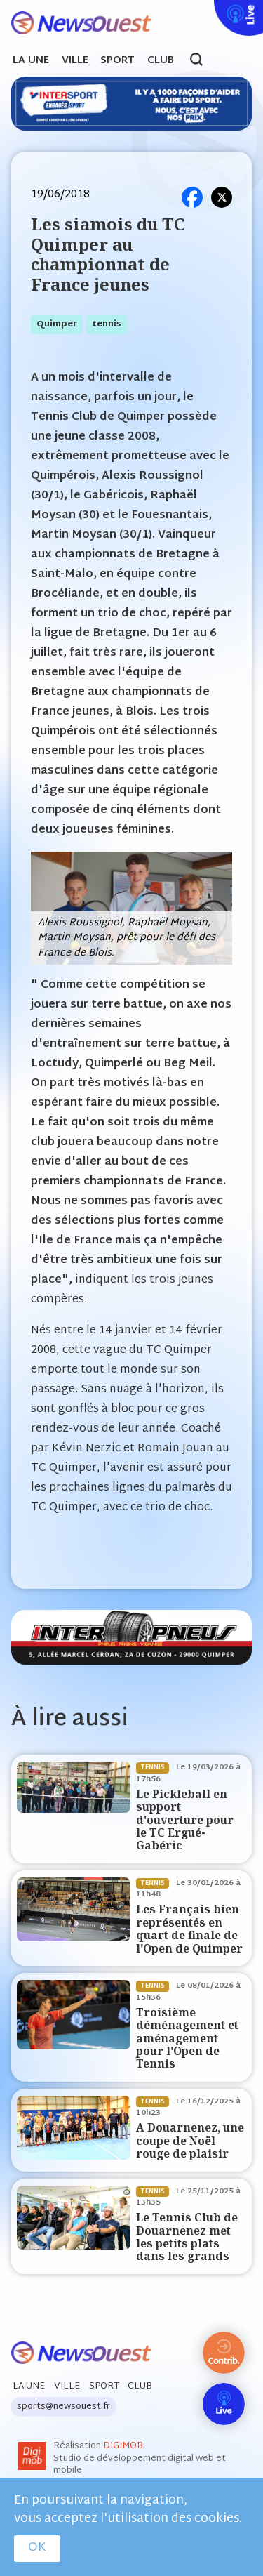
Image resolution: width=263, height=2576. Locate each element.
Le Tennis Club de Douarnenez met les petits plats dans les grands (187, 2237)
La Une (31, 61)
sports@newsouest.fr (63, 2406)
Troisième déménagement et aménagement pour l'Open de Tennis (187, 2038)
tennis (106, 324)
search (203, 61)
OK (37, 2548)
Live (211, 9)
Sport (117, 61)
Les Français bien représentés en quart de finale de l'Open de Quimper (189, 1928)
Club (160, 61)
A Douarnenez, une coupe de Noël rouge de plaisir (190, 2140)
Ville (75, 61)
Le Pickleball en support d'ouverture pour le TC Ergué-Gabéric (185, 1820)
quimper (56, 324)
